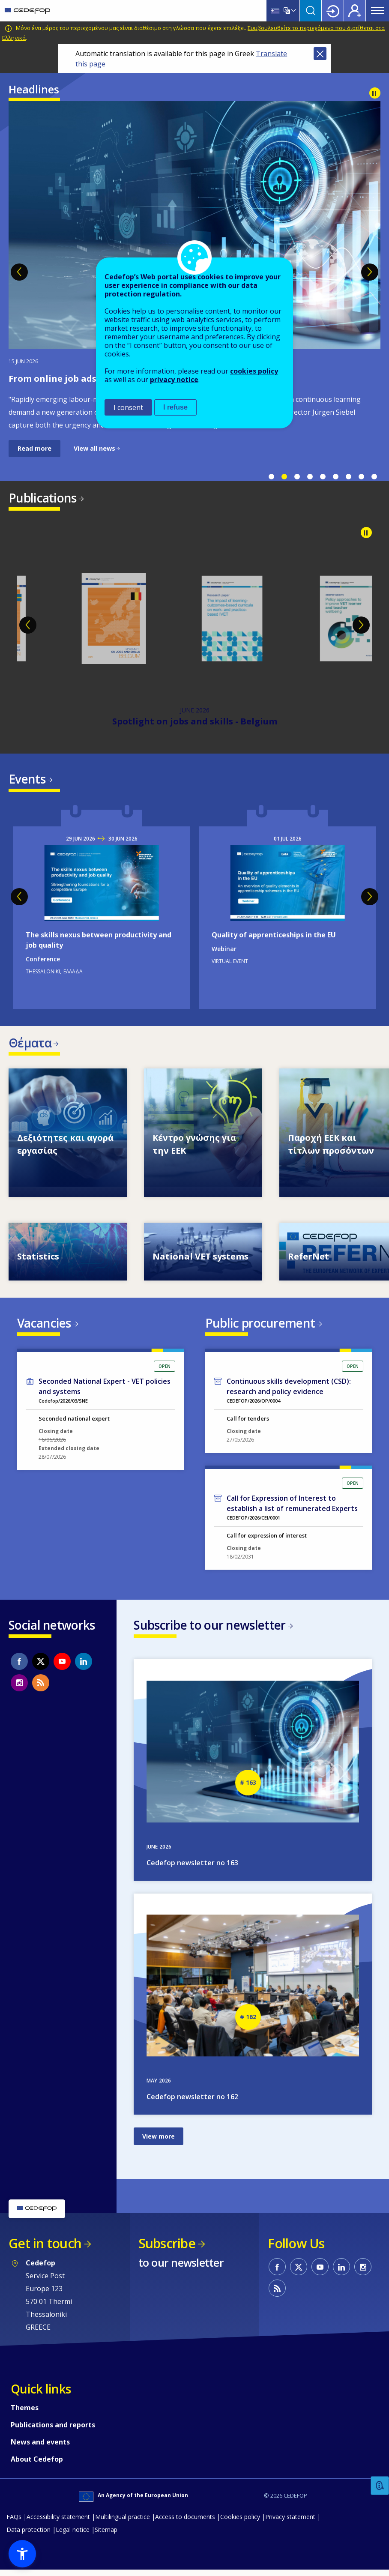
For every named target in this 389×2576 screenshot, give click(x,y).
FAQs (13, 2523)
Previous (19, 272)
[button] (22, 2553)
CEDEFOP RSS (40, 1687)
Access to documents (185, 2523)
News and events (40, 2448)
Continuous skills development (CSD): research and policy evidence (289, 1391)
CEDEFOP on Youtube (62, 1666)
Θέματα (30, 1045)
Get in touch (45, 2249)
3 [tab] (297, 477)
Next (369, 272)
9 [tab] (374, 477)
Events (27, 780)
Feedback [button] (380, 2486)
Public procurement (260, 1326)
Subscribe (166, 2249)
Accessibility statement (58, 2523)
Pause (374, 93)
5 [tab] (322, 477)
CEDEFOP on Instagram (19, 1687)
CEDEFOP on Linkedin (83, 1666)
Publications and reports (53, 2430)
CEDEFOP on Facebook (19, 1666)
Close (320, 53)
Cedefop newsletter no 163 (192, 1868)
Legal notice (73, 2535)
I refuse (175, 407)
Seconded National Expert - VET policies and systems (105, 1391)
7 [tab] (348, 477)
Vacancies (44, 1326)
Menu (377, 10)
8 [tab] (361, 477)
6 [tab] (335, 477)
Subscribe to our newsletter (209, 1630)
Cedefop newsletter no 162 (192, 2102)
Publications (43, 498)
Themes (25, 2413)
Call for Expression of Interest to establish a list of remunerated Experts (292, 1508)
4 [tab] (309, 477)
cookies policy (254, 371)
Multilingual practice (122, 2523)
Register (354, 10)
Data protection (28, 2535)
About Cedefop (37, 2465)
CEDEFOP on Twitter (40, 1666)
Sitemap (106, 2535)
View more (158, 2142)
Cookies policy (240, 2523)
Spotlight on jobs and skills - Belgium (194, 722)
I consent (128, 407)
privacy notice (174, 379)
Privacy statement (290, 2523)
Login (333, 10)
